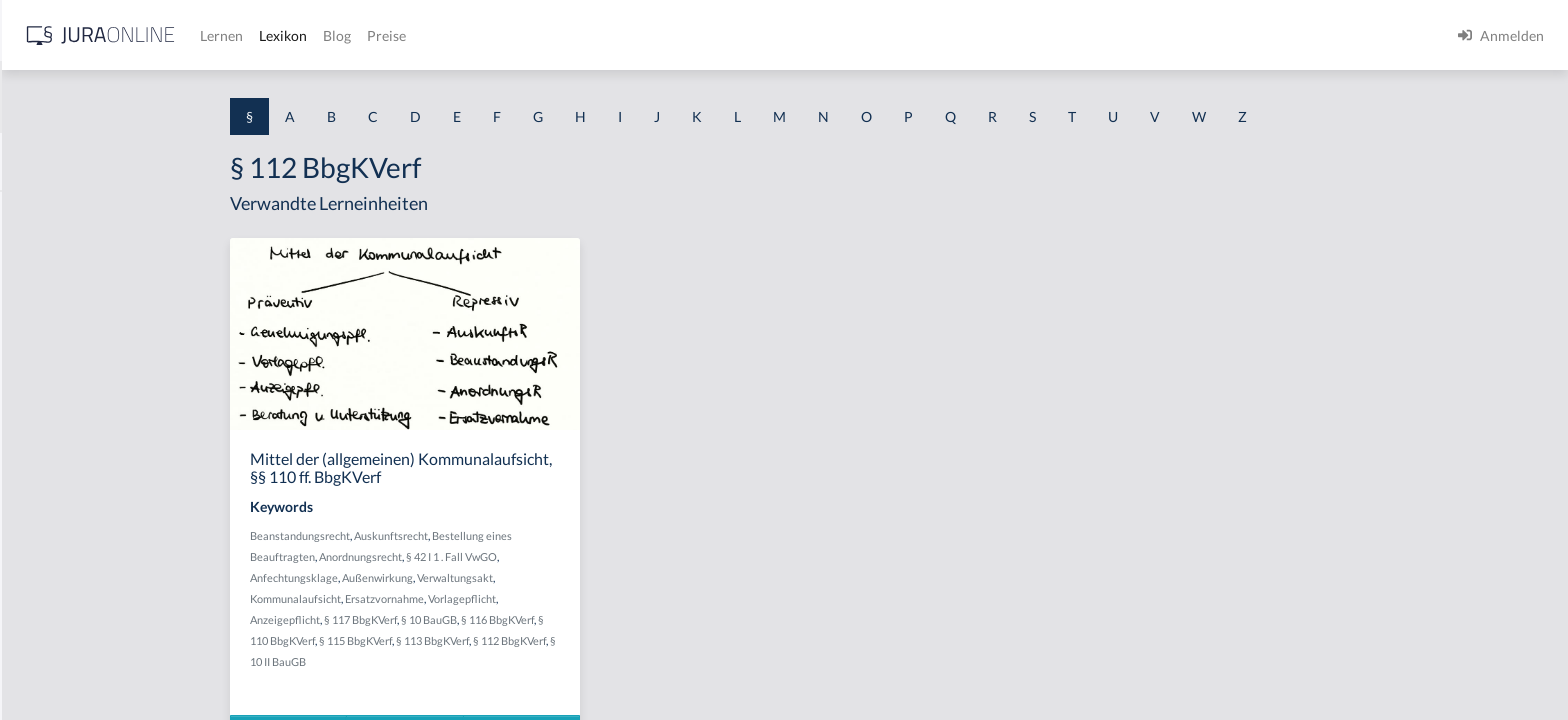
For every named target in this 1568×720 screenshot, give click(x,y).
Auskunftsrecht (550, 535)
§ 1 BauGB (48, 257)
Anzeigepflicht (444, 619)
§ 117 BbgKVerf (519, 619)
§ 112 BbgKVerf (668, 640)
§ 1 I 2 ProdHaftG (70, 527)
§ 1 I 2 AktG (51, 482)
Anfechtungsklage (453, 577)
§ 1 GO (37, 302)
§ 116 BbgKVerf (656, 619)
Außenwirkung (536, 577)
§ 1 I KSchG (51, 617)
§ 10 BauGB (588, 619)
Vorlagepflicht (621, 598)
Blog (655, 35)
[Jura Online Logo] (419, 35)
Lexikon (601, 35)
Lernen (539, 35)
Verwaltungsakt (614, 577)
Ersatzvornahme (543, 598)
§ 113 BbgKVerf (591, 640)
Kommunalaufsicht (454, 598)
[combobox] (160, 97)
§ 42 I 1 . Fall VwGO (610, 556)
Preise (704, 35)
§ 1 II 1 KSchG (58, 662)
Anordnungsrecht (519, 556)
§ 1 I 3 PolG (51, 572)
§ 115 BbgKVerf (514, 640)
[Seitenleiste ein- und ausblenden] (288, 30)
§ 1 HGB (41, 347)
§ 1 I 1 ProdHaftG (70, 437)
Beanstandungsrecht (459, 535)
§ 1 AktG (42, 212)
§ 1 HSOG (46, 392)
